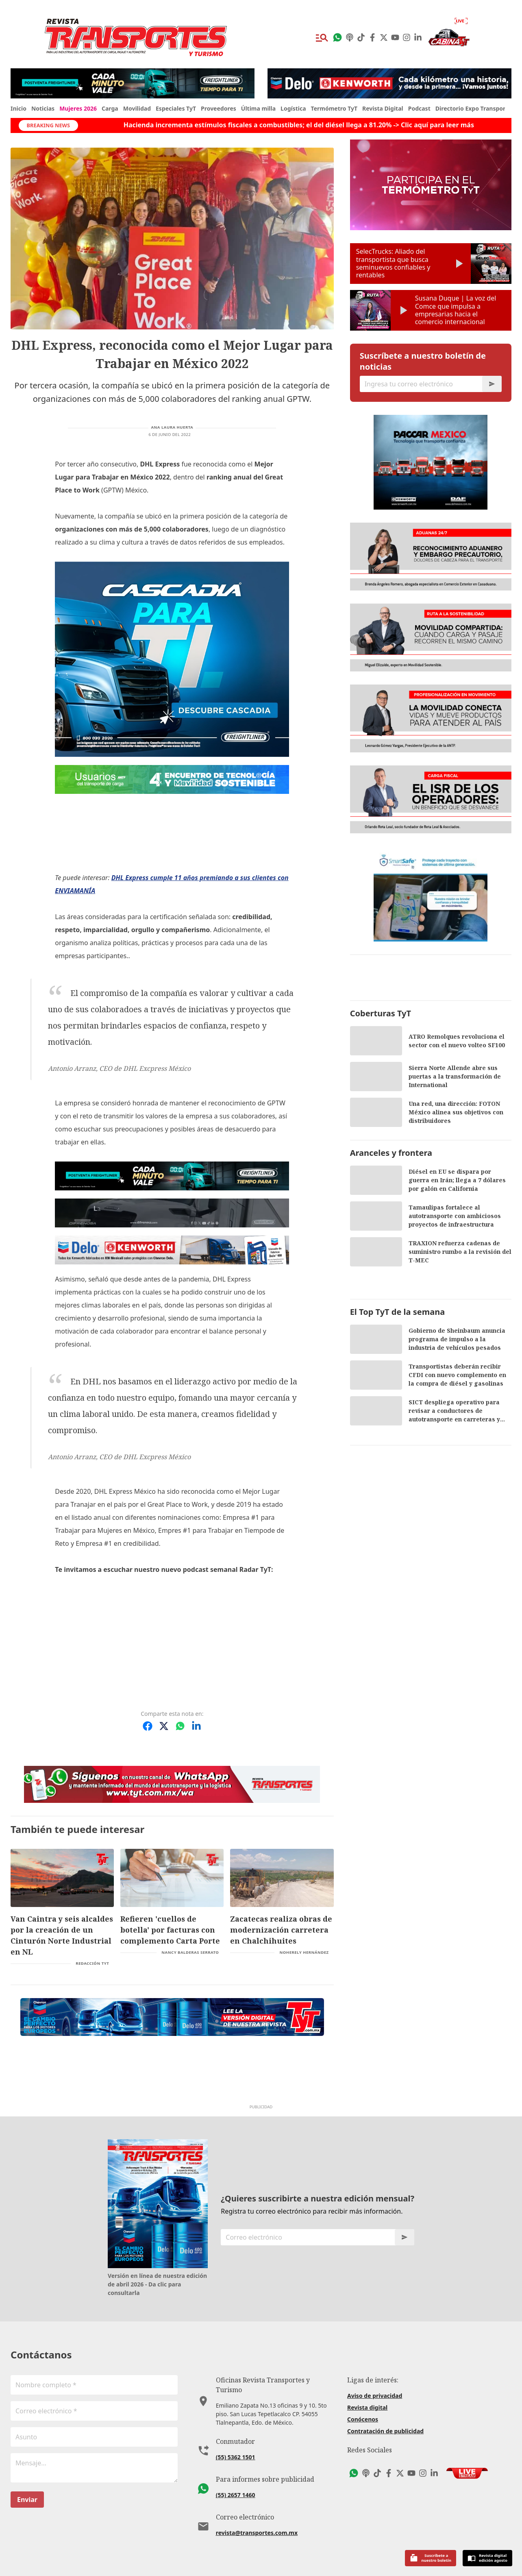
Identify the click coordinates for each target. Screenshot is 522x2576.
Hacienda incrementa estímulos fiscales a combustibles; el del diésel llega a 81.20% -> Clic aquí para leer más (255, 124)
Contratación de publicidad (385, 2431)
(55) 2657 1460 (235, 2495)
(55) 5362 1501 (235, 2457)
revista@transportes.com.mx (257, 2533)
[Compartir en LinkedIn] (196, 1726)
